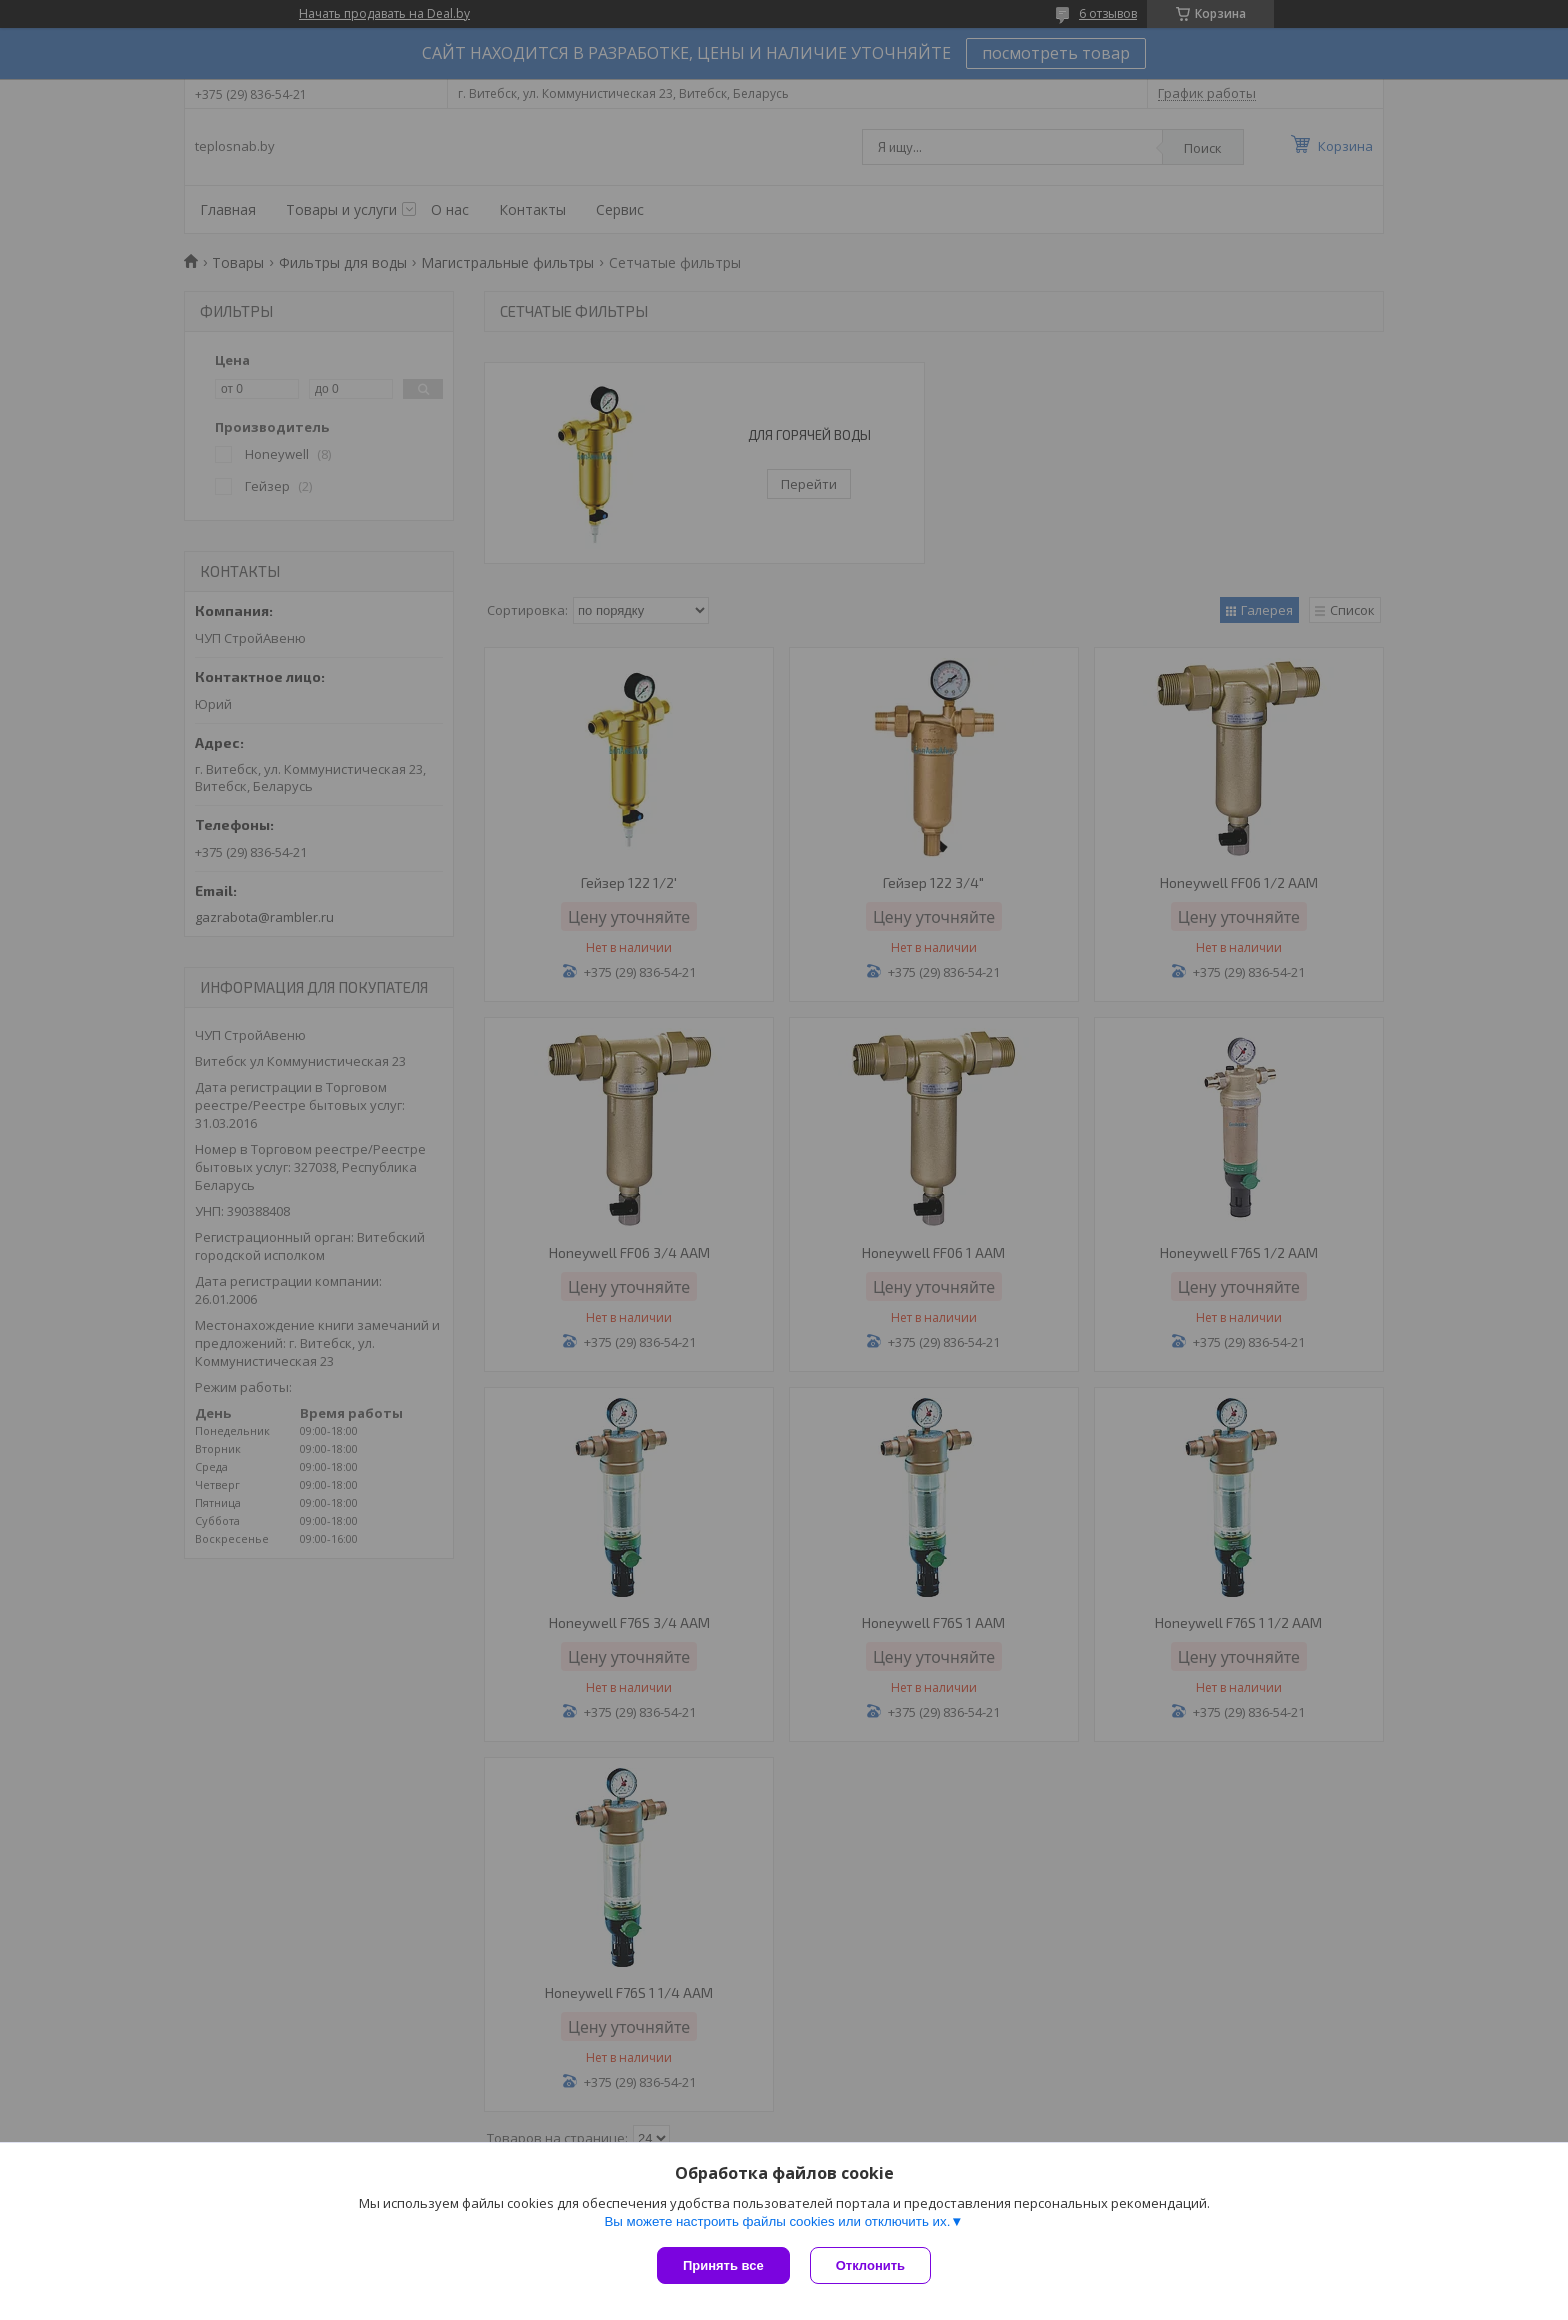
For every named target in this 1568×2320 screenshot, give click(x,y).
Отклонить (870, 2265)
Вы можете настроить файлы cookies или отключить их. (777, 2221)
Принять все (723, 2265)
